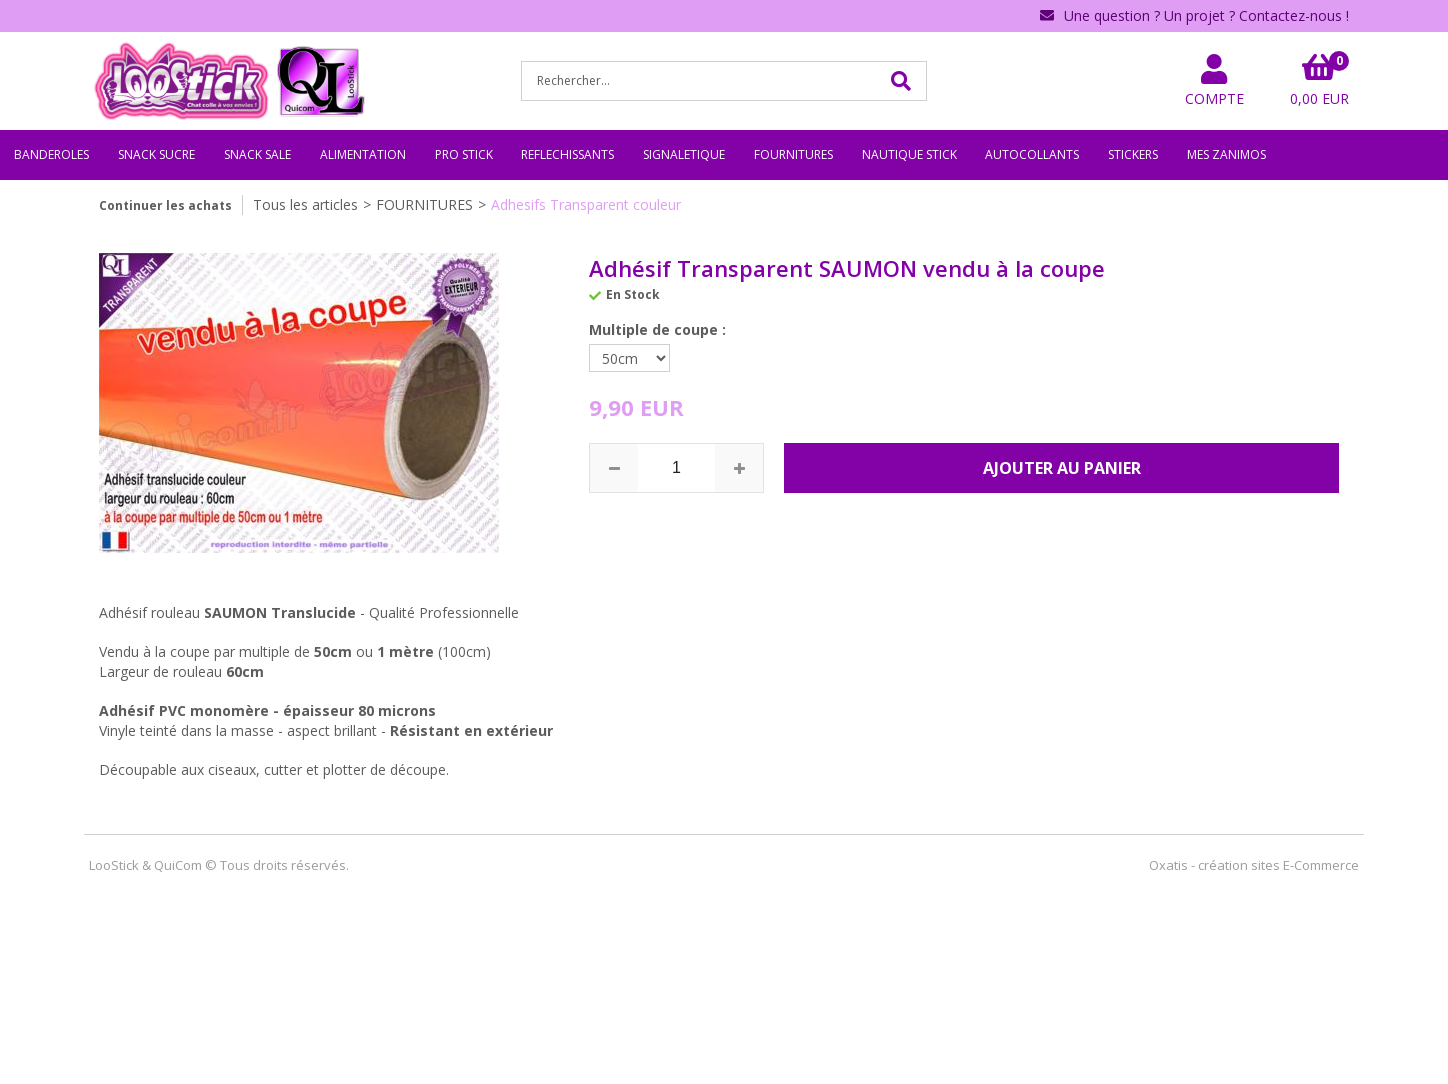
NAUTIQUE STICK (909, 154)
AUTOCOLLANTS (1032, 154)
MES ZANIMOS (1226, 154)
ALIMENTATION (363, 154)
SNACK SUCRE (156, 154)
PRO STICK (464, 154)
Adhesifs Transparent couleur (586, 204)
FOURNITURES (793, 154)
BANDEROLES (51, 154)
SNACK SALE (257, 154)
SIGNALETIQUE (684, 154)
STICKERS (1133, 154)
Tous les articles (305, 204)
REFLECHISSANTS (567, 154)
